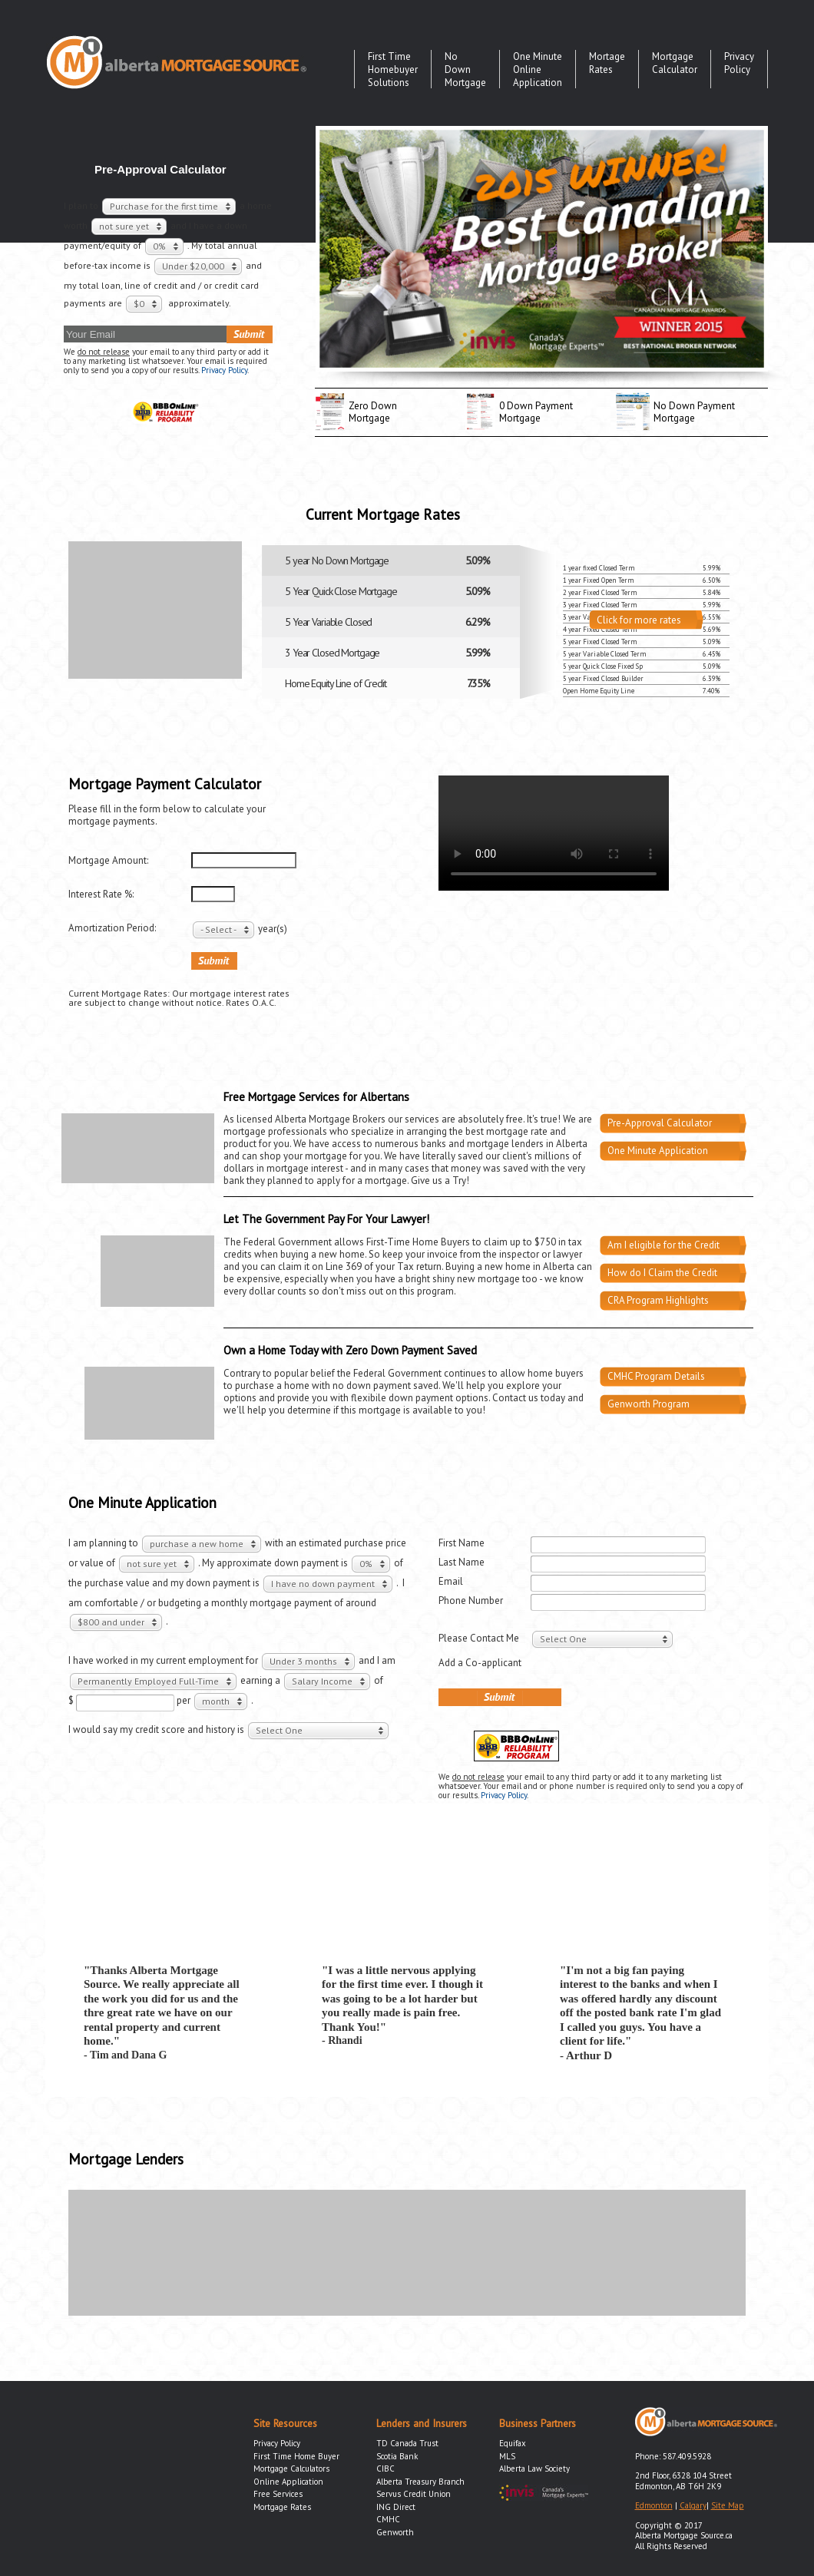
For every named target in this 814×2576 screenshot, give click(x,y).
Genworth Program (648, 1403)
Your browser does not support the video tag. (553, 833)
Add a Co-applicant (479, 1662)
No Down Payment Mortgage (694, 412)
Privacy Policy (739, 63)
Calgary (693, 2505)
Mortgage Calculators (291, 2468)
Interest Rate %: (101, 894)
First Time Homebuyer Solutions (393, 69)
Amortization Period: (112, 928)
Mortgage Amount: (108, 861)
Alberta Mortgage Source (176, 62)
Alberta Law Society (534, 2468)
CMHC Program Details (656, 1376)
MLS (507, 2456)
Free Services (278, 2493)
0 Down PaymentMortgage (536, 412)
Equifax (512, 2443)
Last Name (461, 1562)
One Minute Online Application (537, 69)
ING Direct (395, 2507)
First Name (461, 1542)
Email (450, 1581)
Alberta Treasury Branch (420, 2481)
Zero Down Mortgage (373, 412)
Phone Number (470, 1600)
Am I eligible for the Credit (663, 1245)
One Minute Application (657, 1150)
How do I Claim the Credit (662, 1272)
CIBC (385, 2468)
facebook (757, 115)
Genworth (395, 2532)
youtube (716, 115)
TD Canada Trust (407, 2443)
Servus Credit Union (413, 2493)
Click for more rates (639, 620)
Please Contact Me (478, 1638)
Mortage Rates (607, 63)
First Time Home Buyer (296, 2456)
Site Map (727, 2505)
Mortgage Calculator (674, 63)
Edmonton (654, 2505)
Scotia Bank (397, 2456)
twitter (737, 115)
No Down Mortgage (465, 69)
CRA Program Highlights (658, 1300)
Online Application (288, 2481)
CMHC (388, 2519)
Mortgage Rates (282, 2507)
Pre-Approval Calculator (659, 1122)
